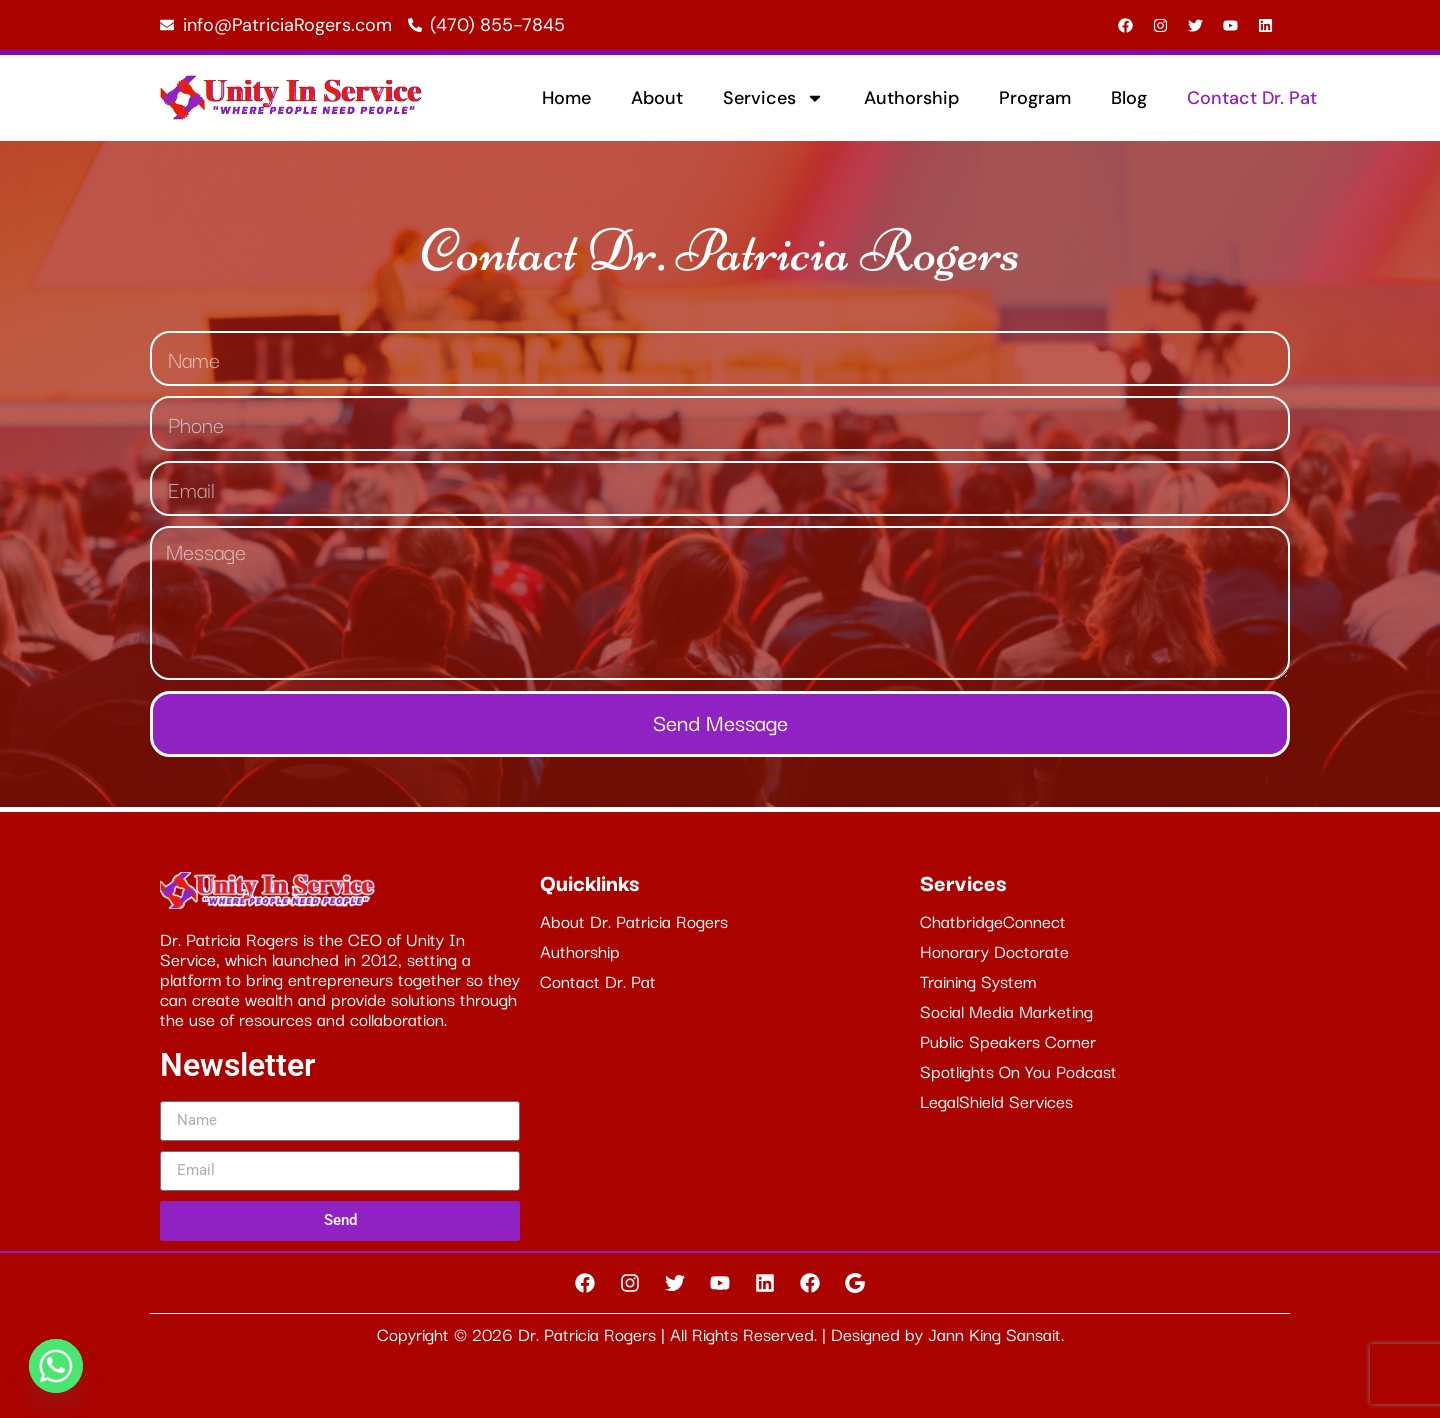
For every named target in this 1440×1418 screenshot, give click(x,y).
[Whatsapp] (56, 1366)
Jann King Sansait (994, 1333)
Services (773, 98)
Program (1035, 98)
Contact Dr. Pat (1252, 98)
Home (566, 98)
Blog (1129, 98)
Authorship (911, 98)
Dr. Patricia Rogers (589, 1333)
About (657, 98)
